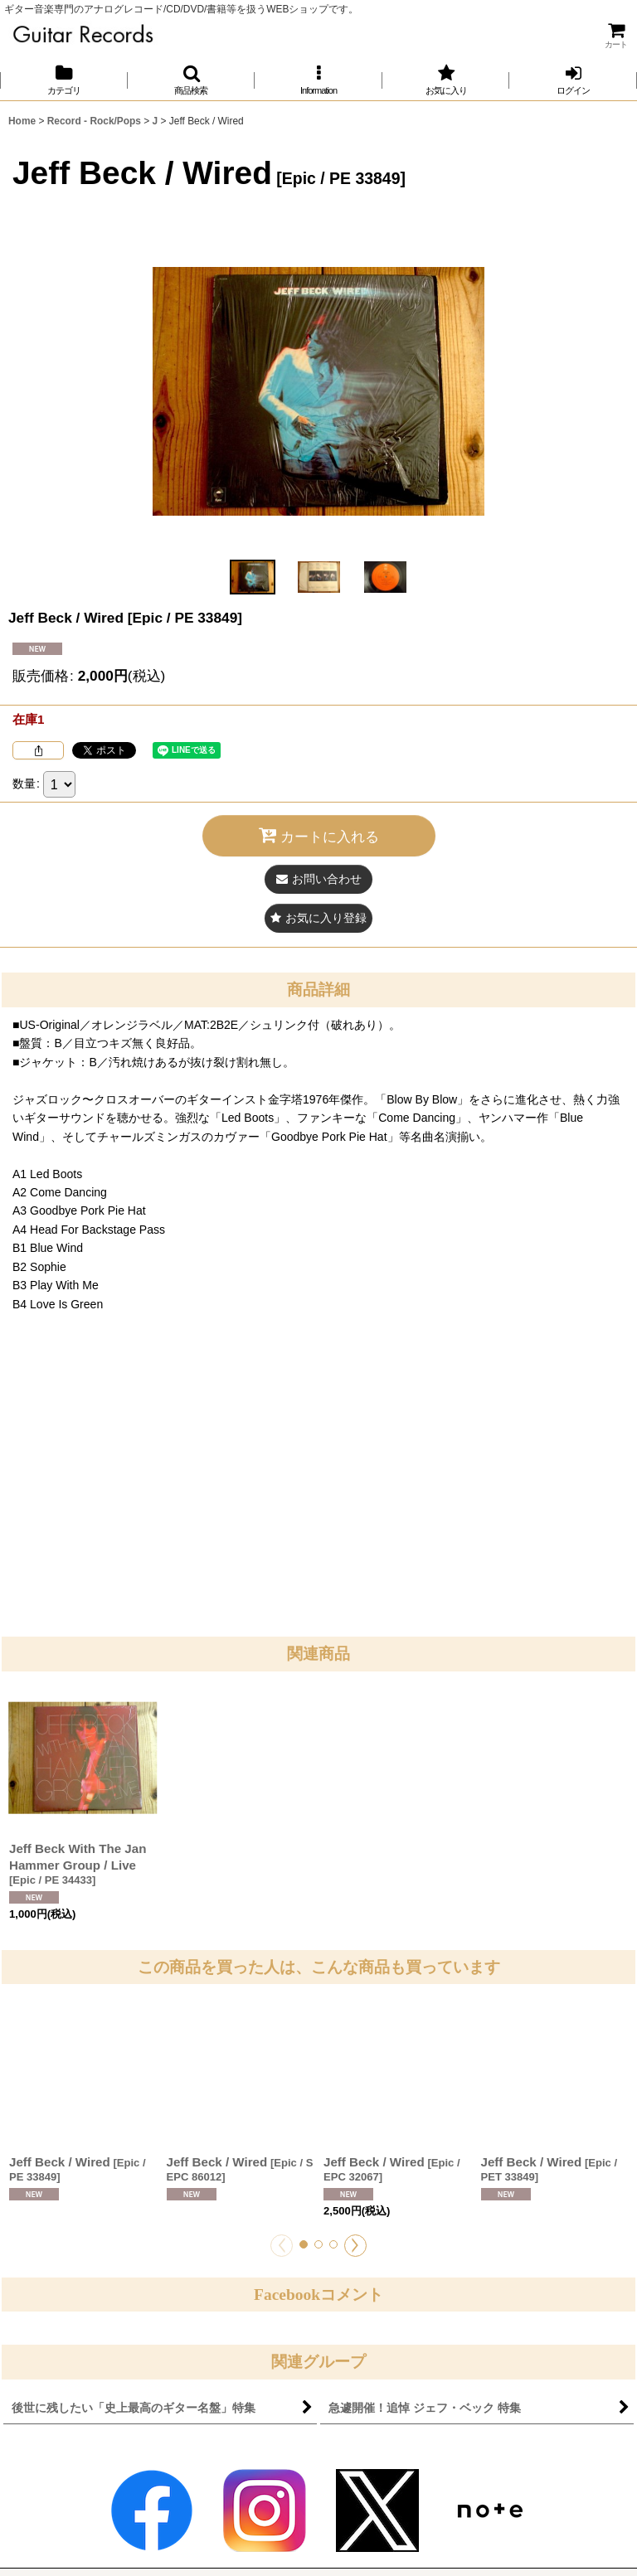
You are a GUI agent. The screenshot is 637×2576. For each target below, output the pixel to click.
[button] (191, 80)
